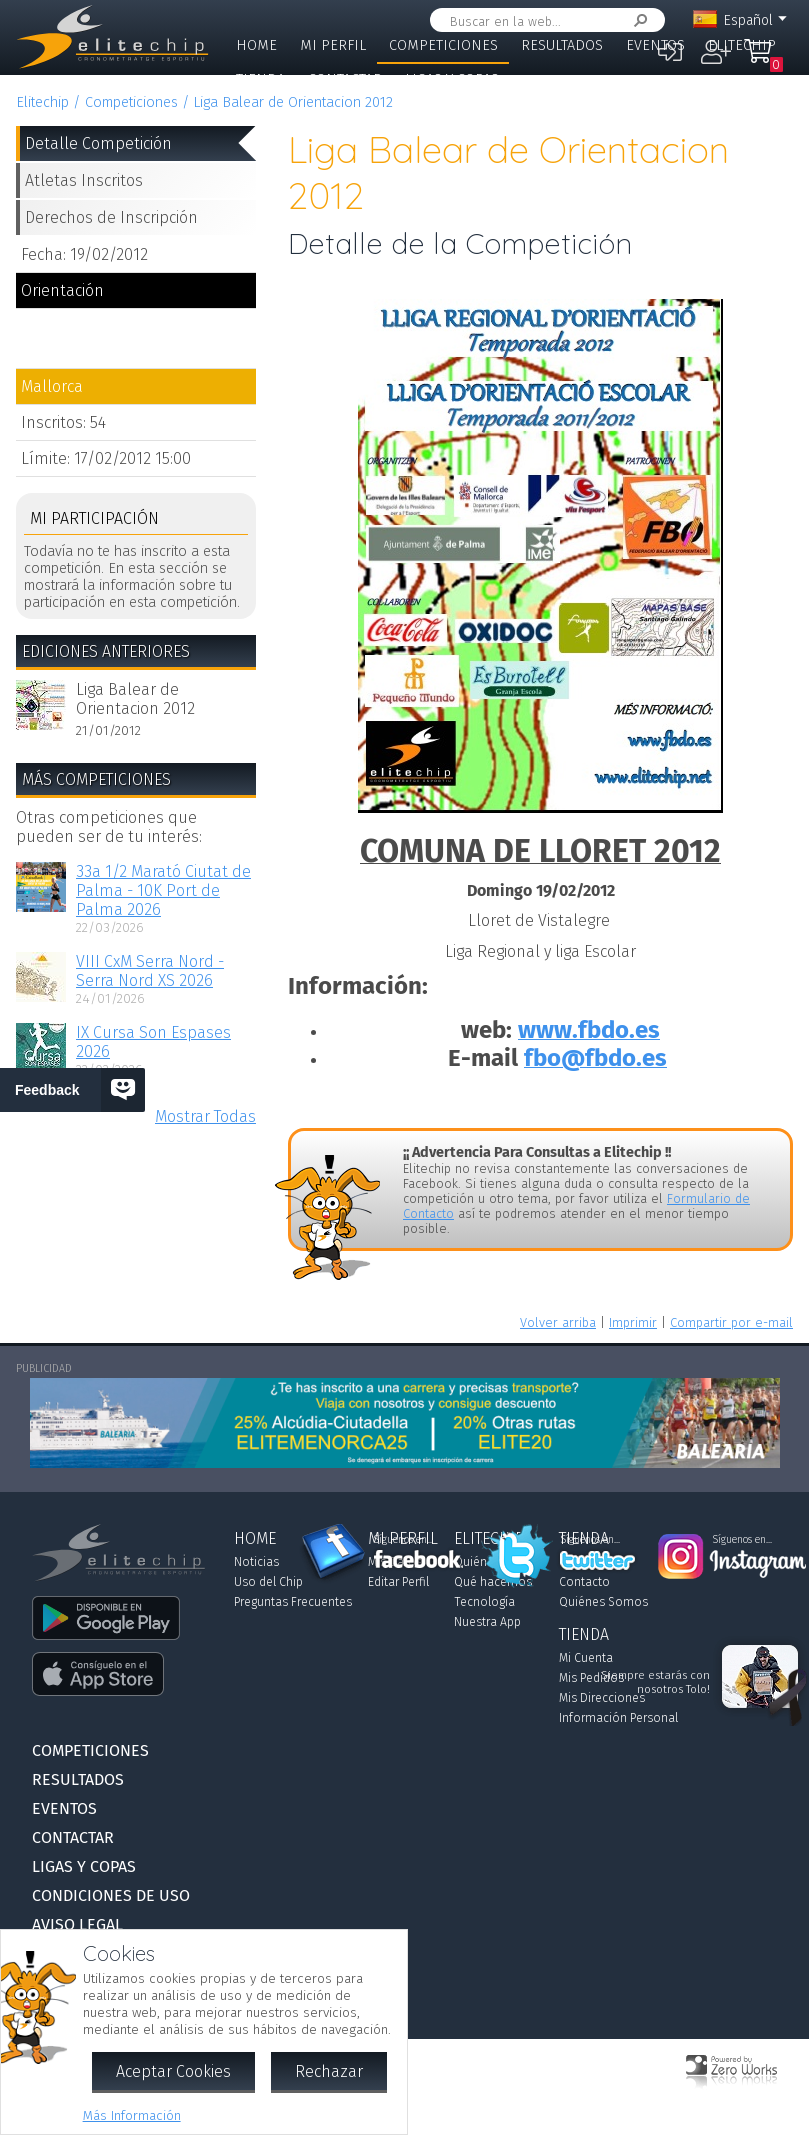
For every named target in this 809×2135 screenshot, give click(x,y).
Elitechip (742, 45)
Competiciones (443, 45)
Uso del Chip (268, 1582)
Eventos (655, 45)
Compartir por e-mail (731, 1322)
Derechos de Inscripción (111, 217)
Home (256, 45)
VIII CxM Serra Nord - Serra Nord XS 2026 (150, 971)
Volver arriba (558, 1322)
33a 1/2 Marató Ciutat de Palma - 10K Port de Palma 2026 (163, 890)
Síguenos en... (403, 1540)
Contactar (345, 79)
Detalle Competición (98, 143)
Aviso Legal (77, 1924)
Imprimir (633, 1322)
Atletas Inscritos (84, 180)
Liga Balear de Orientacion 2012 (293, 102)
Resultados (562, 45)
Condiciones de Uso (111, 1895)
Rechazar (329, 2071)
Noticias (256, 1562)
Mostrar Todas (205, 1116)
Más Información (132, 2115)
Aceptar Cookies (173, 2071)
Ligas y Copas (452, 79)
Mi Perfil (333, 45)
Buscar (637, 20)
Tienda (260, 79)
